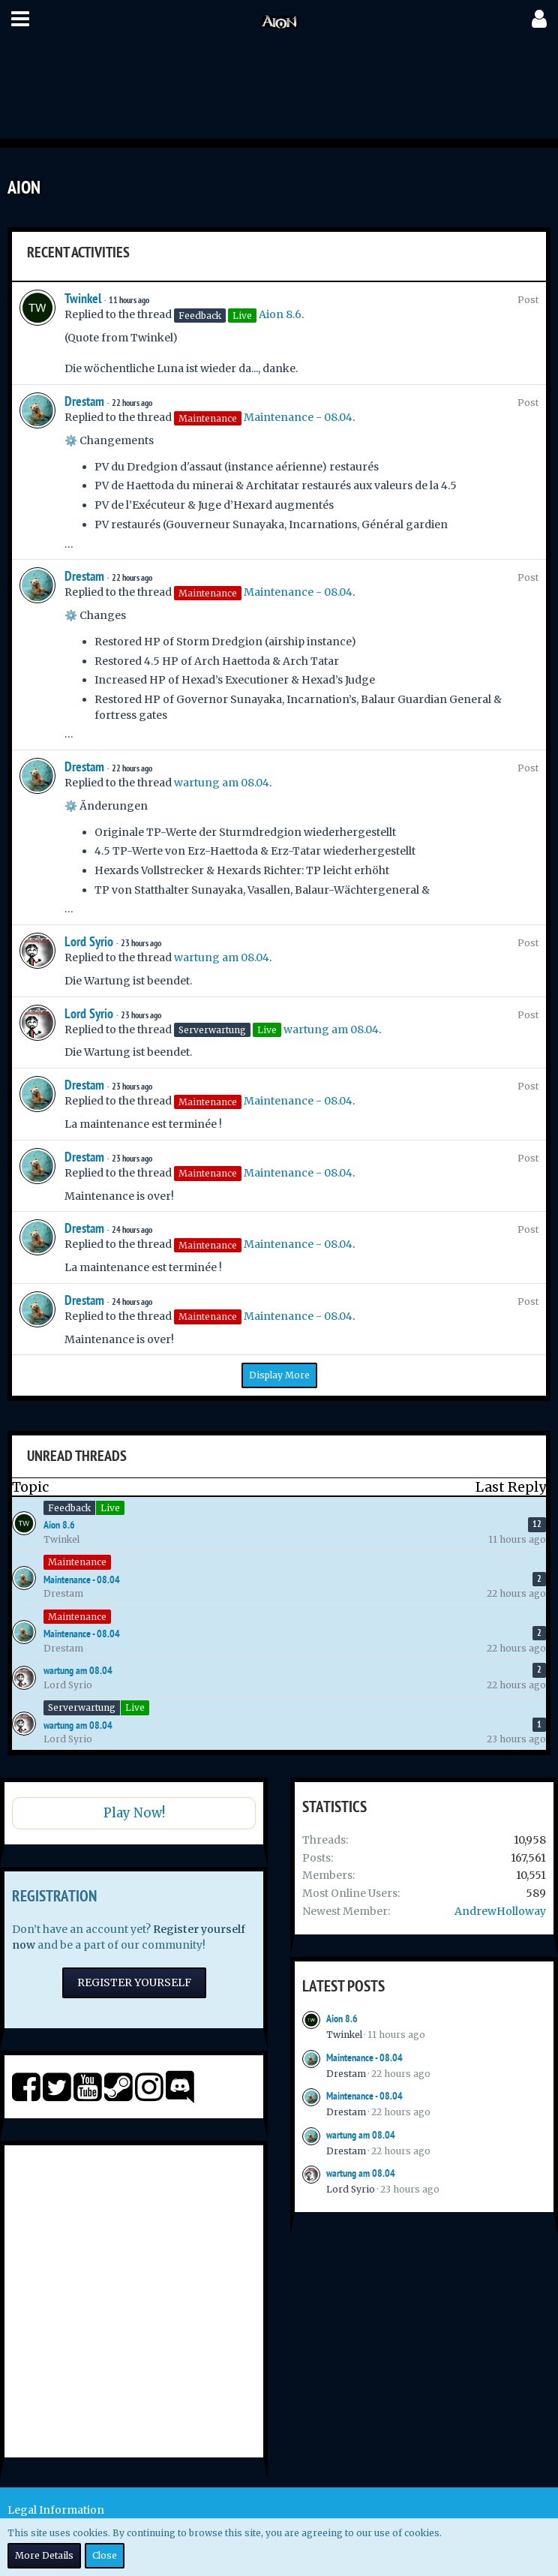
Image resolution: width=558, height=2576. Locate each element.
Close (104, 2555)
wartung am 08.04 (221, 782)
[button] (20, 19)
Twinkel (82, 298)
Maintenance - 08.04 (298, 417)
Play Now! (134, 1813)
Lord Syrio (88, 941)
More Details (44, 2555)
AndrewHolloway (500, 1911)
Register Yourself (134, 1982)
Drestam (84, 401)
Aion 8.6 (280, 314)
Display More (279, 1375)
